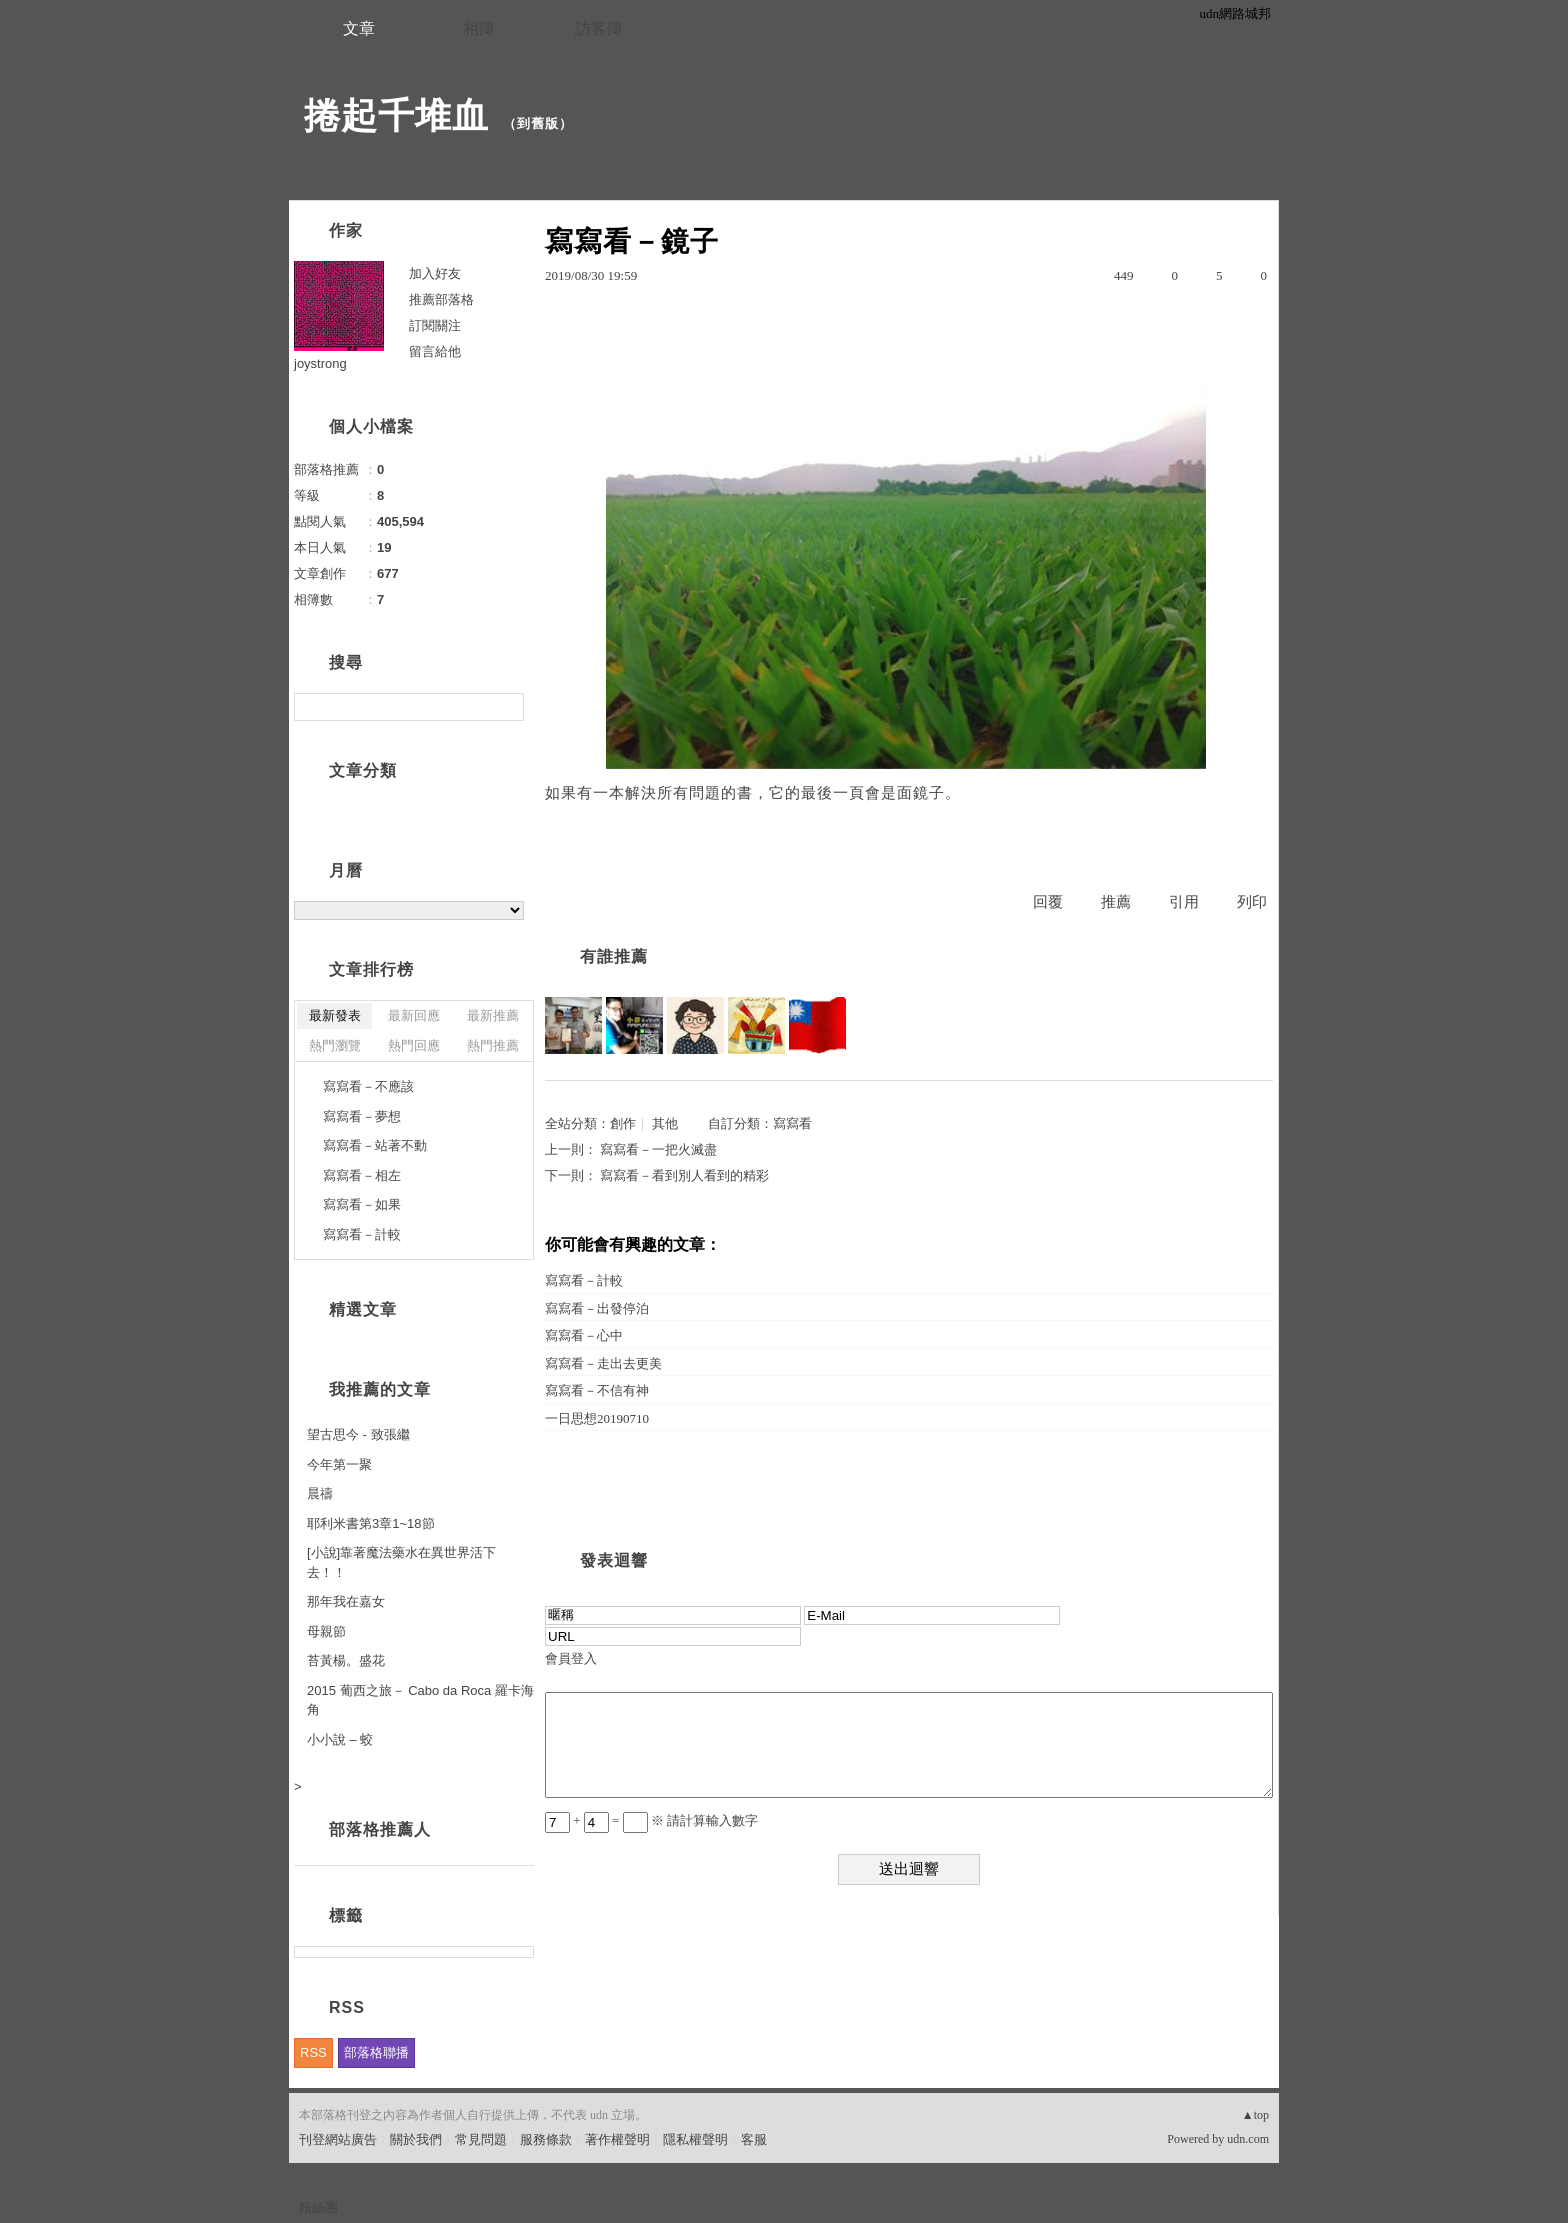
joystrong (320, 363)
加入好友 (435, 273)
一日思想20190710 (597, 1418)
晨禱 (320, 1493)
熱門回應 (414, 1045)
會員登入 (571, 1658)
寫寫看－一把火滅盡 (658, 1149)
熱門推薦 (493, 1045)
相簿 (479, 28)
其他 (665, 1123)
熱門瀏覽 (335, 1045)
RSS (313, 2052)
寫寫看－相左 (362, 1175)
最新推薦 (493, 1015)
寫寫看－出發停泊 (597, 1308)
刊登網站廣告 (338, 2139)
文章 (359, 28)
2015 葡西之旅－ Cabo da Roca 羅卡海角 (420, 1700)
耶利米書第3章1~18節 (371, 1523)
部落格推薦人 (380, 1829)
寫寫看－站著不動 (375, 1145)
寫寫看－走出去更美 (603, 1363)
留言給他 (435, 351)
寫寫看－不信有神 (597, 1390)
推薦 (1116, 902)
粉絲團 (318, 2207)
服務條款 (546, 2139)
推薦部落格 (441, 299)
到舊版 (538, 123)
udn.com (1248, 2139)
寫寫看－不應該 (368, 1086)
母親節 (326, 1631)
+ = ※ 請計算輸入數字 (651, 1820)
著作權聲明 (617, 2139)
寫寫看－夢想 (362, 1116)
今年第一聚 (339, 1464)
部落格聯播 (376, 2052)
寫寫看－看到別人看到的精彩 (684, 1175)
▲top (1255, 2115)
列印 (1252, 902)
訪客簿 (599, 28)
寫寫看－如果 (362, 1204)
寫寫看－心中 (584, 1335)
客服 (754, 2139)
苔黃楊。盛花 (346, 1660)
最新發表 (335, 1015)
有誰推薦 (614, 956)
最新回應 (414, 1015)
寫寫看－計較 (584, 1280)
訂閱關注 (435, 325)
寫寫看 (792, 1123)
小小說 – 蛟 (340, 1739)
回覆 (1048, 902)
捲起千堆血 (396, 115)
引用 (1184, 902)
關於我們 (416, 2139)
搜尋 (506, 707)
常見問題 (481, 2139)
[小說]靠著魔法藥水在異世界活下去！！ (401, 1562)
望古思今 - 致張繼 (358, 1434)
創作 (623, 1123)
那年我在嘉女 (346, 1601)
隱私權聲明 (695, 2139)
